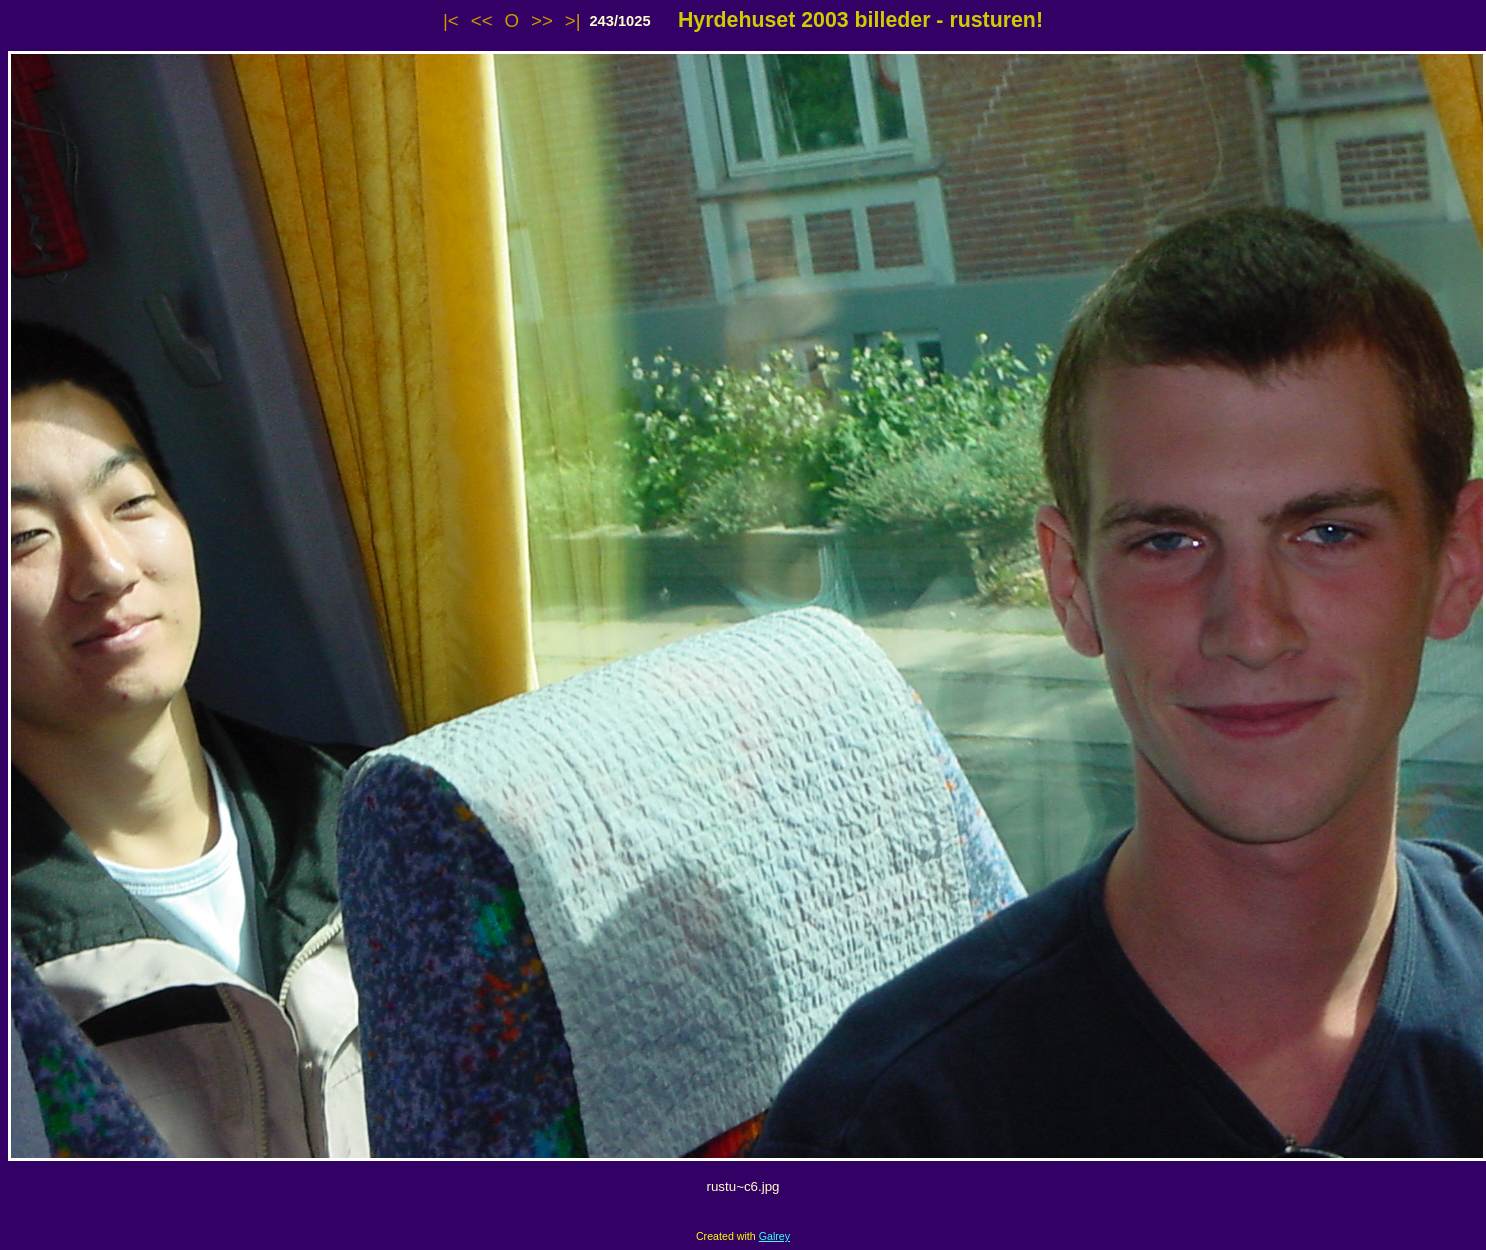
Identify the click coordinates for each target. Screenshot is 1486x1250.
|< (451, 20)
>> (542, 20)
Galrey (774, 1236)
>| (573, 20)
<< (482, 20)
